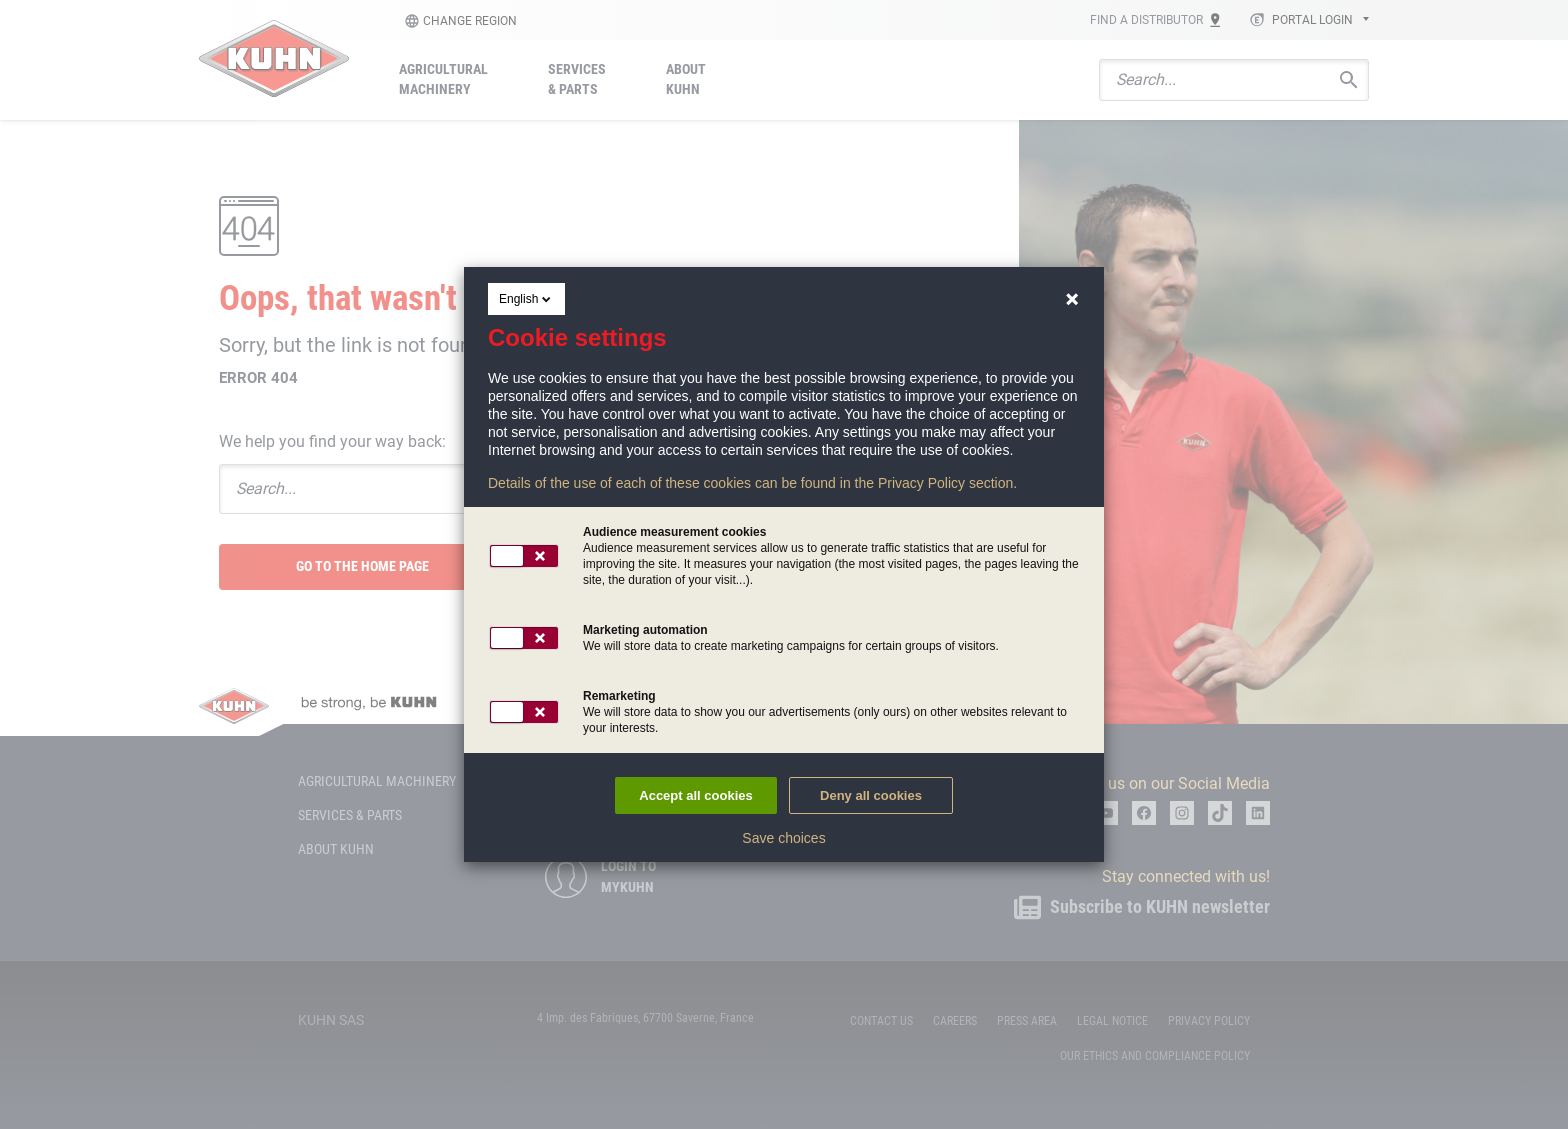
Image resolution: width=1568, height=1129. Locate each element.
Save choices (783, 838)
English (526, 299)
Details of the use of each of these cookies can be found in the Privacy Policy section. (752, 483)
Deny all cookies (871, 795)
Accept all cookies (695, 795)
